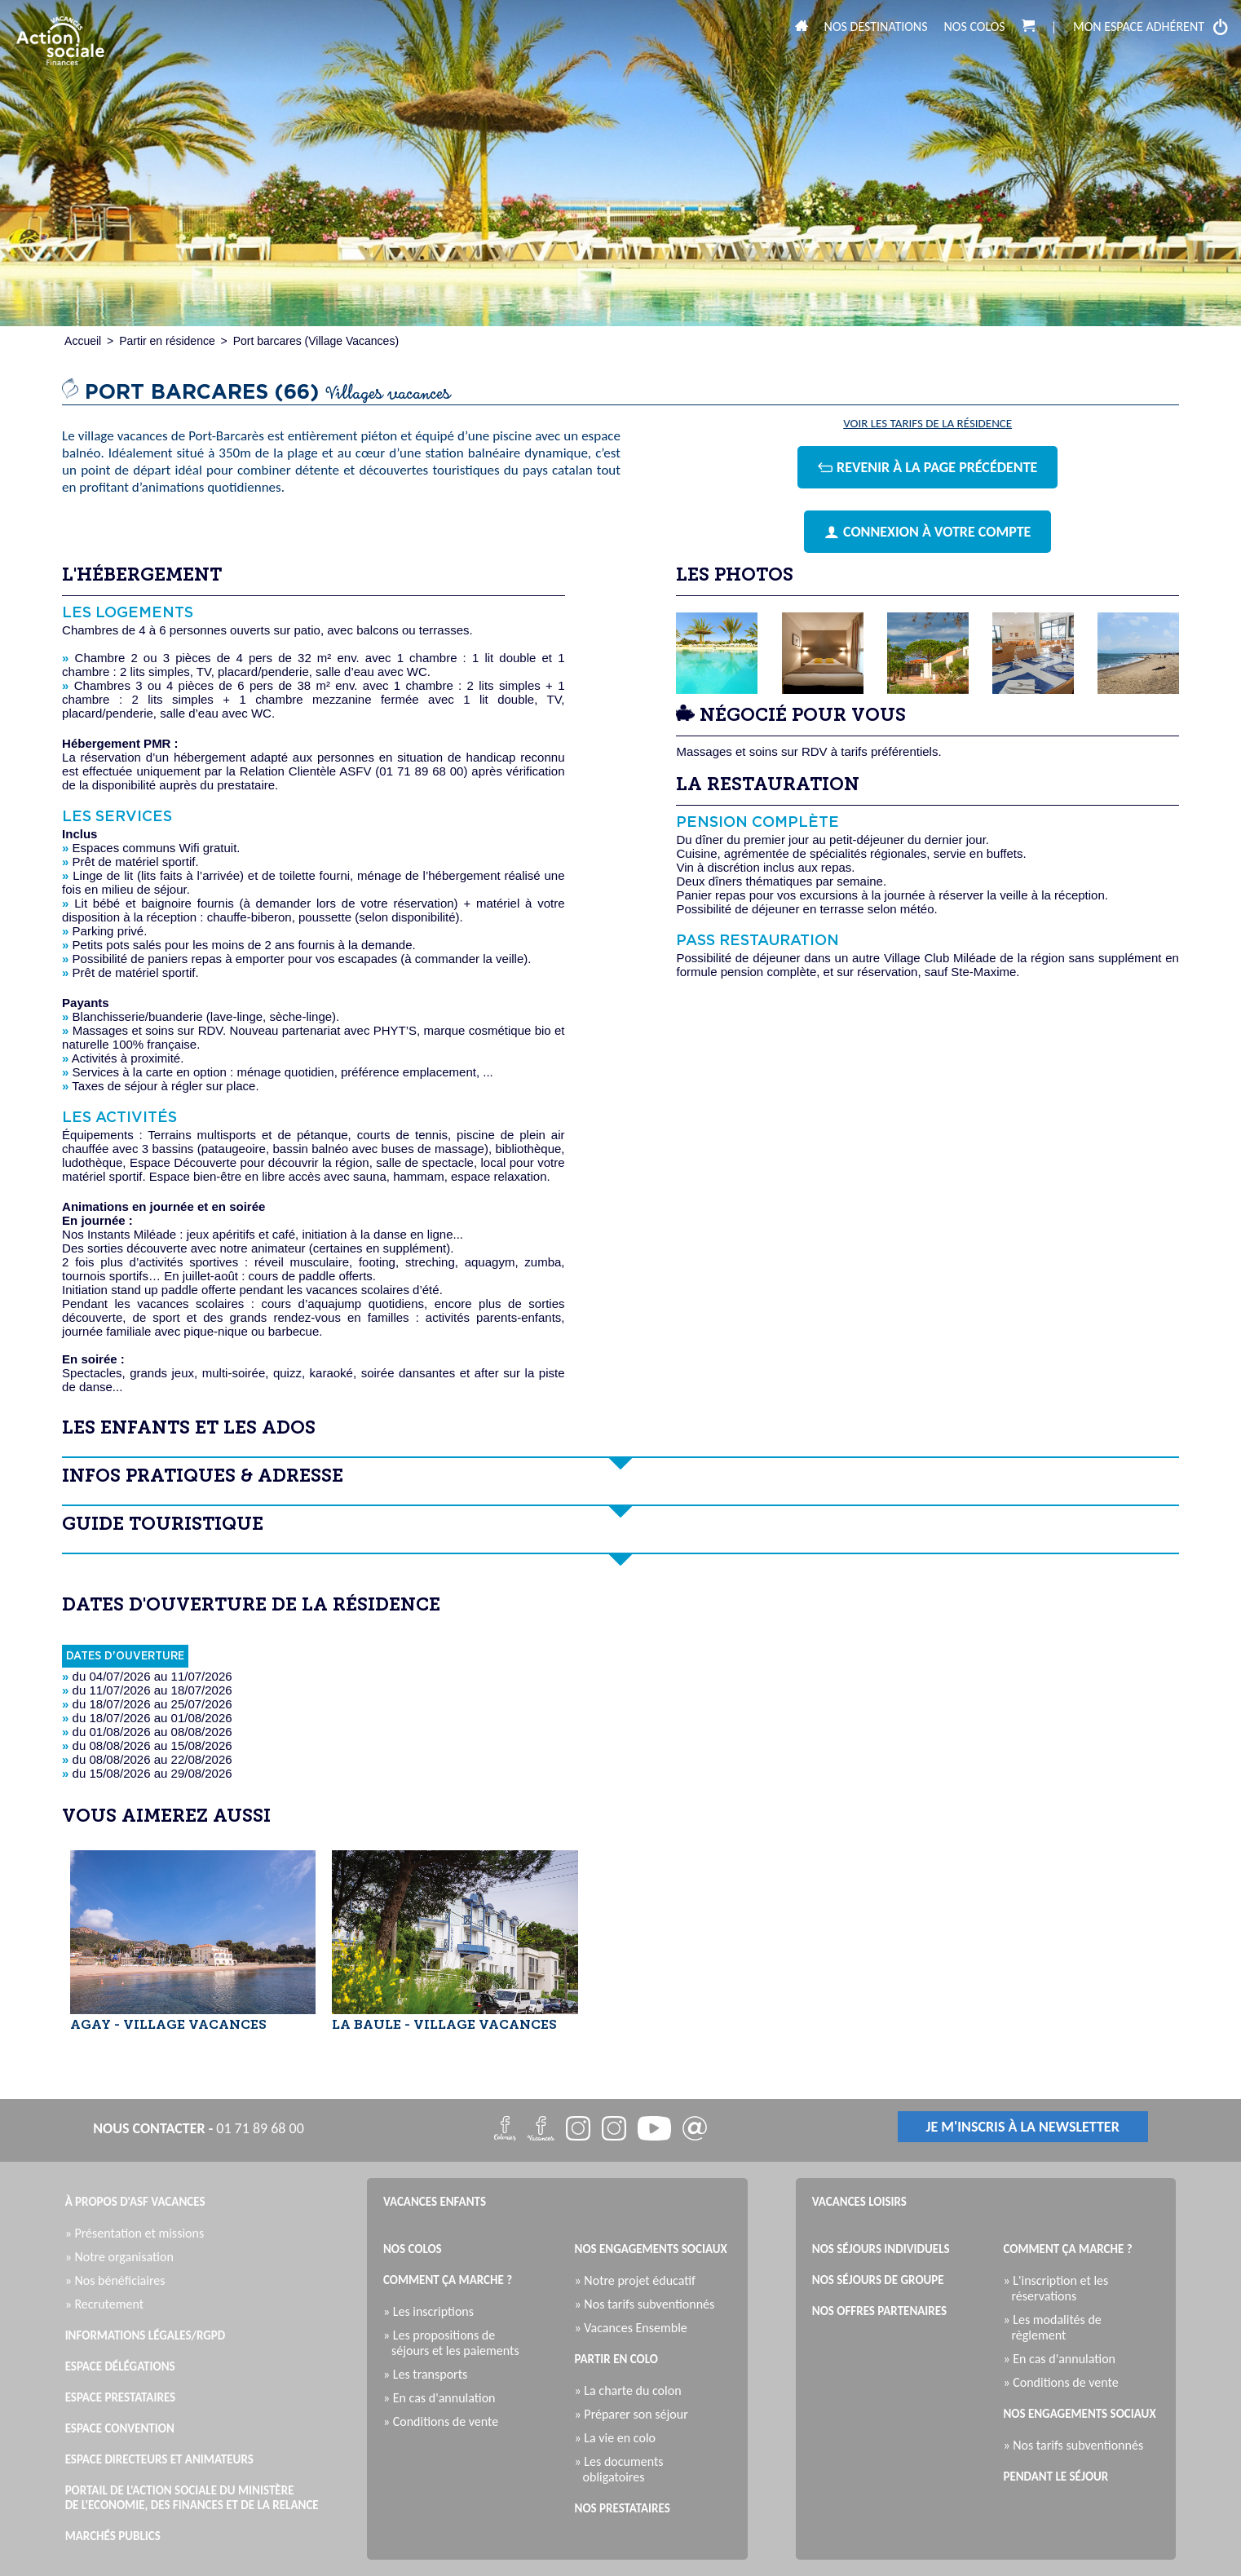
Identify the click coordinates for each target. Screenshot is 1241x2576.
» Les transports (429, 2374)
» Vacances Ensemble (635, 2327)
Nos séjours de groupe (878, 2280)
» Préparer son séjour (635, 2414)
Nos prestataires (622, 2508)
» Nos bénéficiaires (119, 2280)
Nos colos (974, 26)
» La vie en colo (619, 2438)
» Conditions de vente (444, 2421)
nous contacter (149, 2128)
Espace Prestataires (120, 2397)
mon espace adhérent (1151, 27)
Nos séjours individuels (881, 2249)
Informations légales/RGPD (145, 2335)
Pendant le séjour (1055, 2476)
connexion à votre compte (927, 532)
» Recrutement (108, 2304)
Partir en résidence (167, 340)
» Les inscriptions (432, 2311)
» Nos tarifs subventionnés (649, 2304)
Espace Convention (119, 2428)
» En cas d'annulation (443, 2398)
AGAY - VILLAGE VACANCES (168, 2025)
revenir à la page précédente (927, 467)
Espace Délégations (120, 2366)
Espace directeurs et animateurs (159, 2459)
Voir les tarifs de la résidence (927, 424)
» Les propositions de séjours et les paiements (455, 2342)
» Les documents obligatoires (623, 2469)
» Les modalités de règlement (1056, 2327)
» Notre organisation (123, 2256)
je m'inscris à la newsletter (1023, 2127)
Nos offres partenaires (879, 2311)
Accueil (82, 340)
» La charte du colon (632, 2390)
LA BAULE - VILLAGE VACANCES (444, 2025)
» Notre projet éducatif (639, 2280)
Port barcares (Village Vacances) (316, 340)
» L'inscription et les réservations (1059, 2288)
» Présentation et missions (139, 2233)
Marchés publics (113, 2536)
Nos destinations (876, 26)
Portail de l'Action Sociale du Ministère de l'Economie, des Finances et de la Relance (192, 2497)
